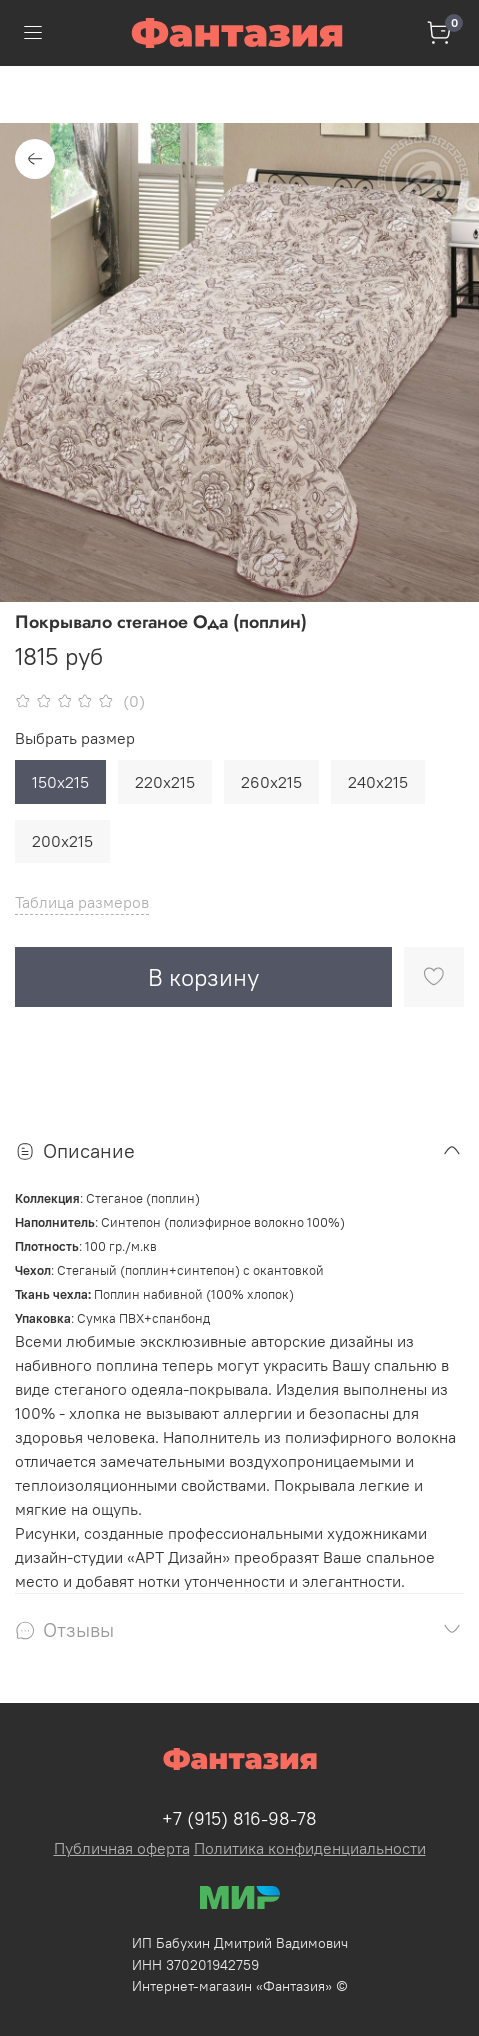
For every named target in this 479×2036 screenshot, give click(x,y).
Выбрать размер (75, 738)
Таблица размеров (82, 902)
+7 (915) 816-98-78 (239, 1818)
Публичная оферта (122, 1848)
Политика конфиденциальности (310, 1848)
